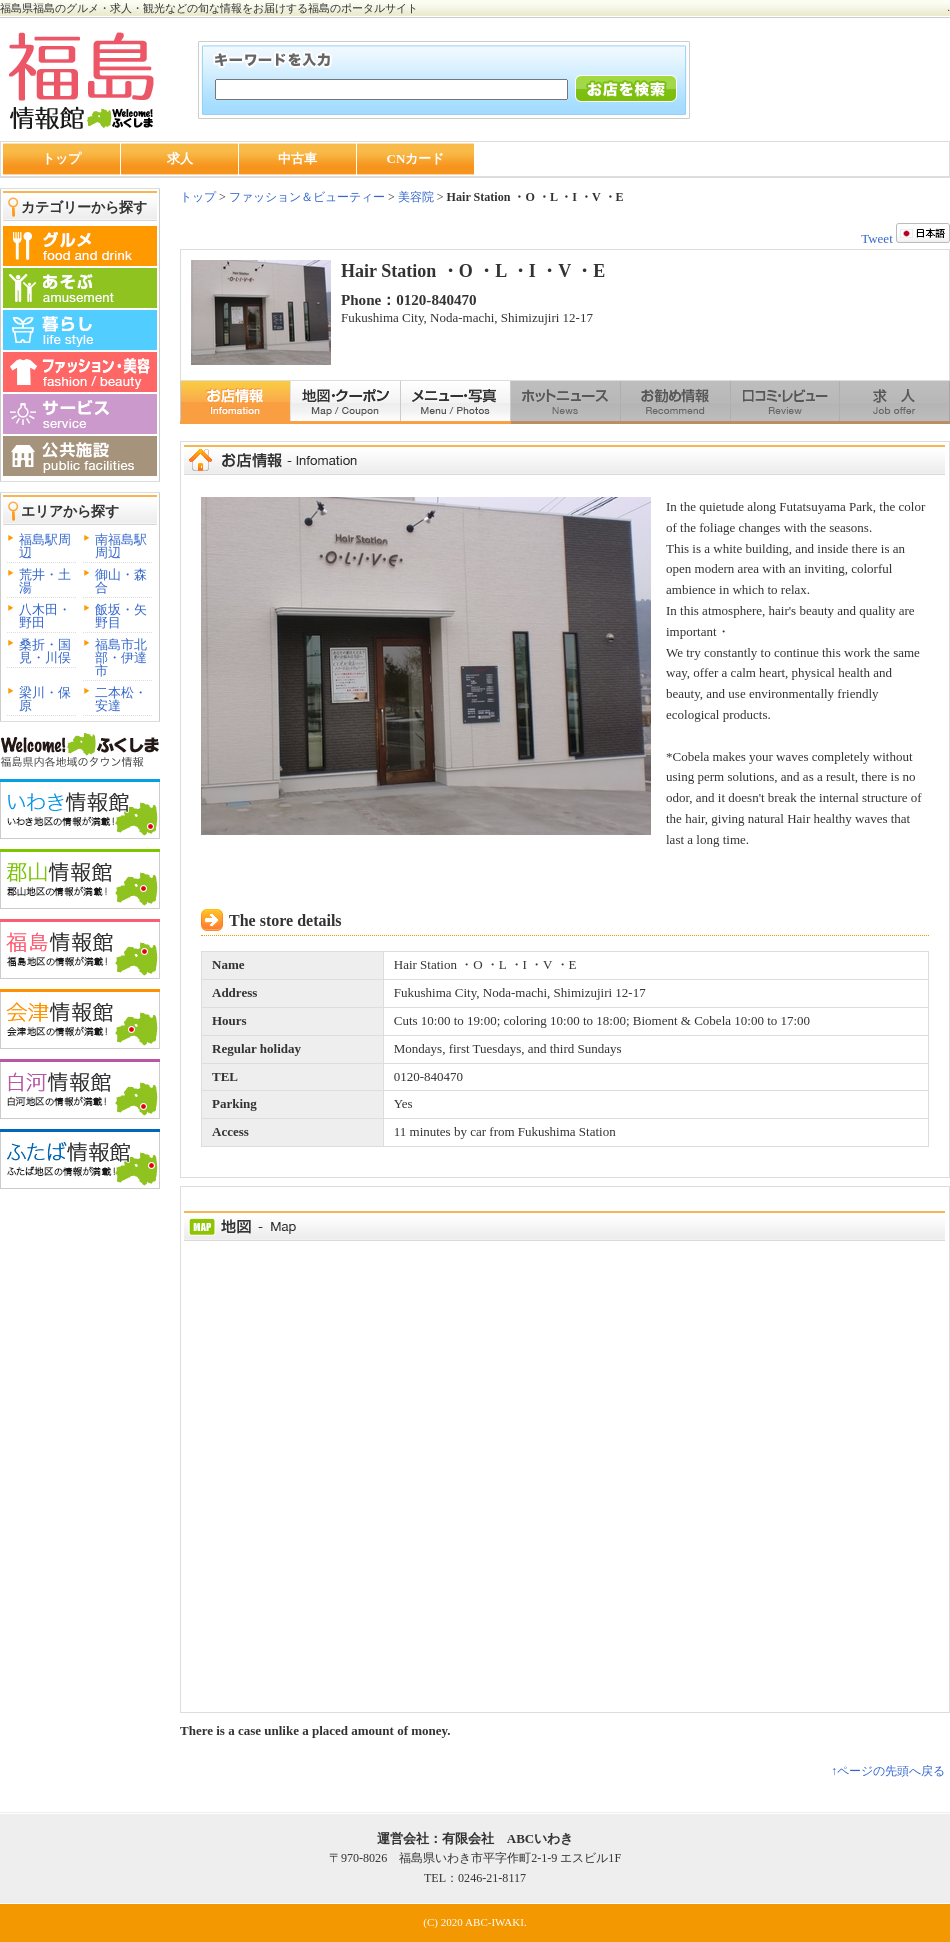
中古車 (297, 158)
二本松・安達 (121, 699)
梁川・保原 (45, 699)
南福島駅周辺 (121, 546)
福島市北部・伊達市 (121, 657)
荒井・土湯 (45, 581)
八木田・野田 (45, 616)
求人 (180, 158)
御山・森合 (121, 581)
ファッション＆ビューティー (305, 197)
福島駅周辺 (45, 546)
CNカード (416, 158)
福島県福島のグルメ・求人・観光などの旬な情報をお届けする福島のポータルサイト (209, 8)
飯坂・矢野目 (121, 616)
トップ (61, 158)
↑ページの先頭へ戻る (888, 1771)
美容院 (416, 197)
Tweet (877, 238)
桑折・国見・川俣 (45, 651)
